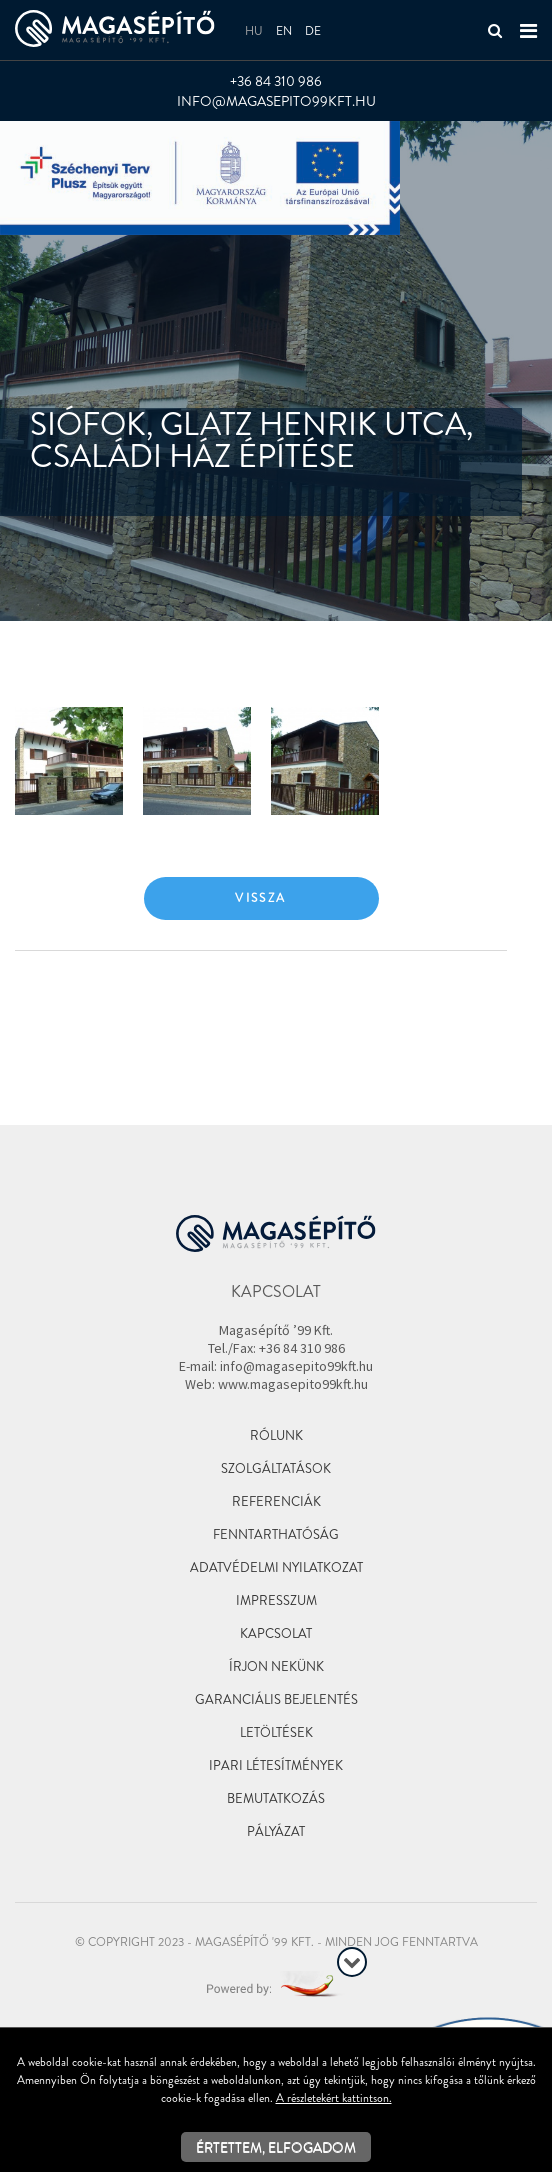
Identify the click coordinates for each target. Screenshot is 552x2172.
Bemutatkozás (276, 1798)
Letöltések (276, 1732)
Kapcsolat (276, 1633)
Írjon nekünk (276, 1666)
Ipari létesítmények (276, 1765)
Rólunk (276, 1435)
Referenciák (276, 1501)
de (313, 31)
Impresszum (276, 1600)
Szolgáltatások (276, 1468)
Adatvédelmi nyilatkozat (276, 1567)
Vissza (260, 898)
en (284, 31)
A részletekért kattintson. (334, 2098)
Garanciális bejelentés (276, 1699)
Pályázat (276, 1831)
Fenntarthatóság (276, 1534)
